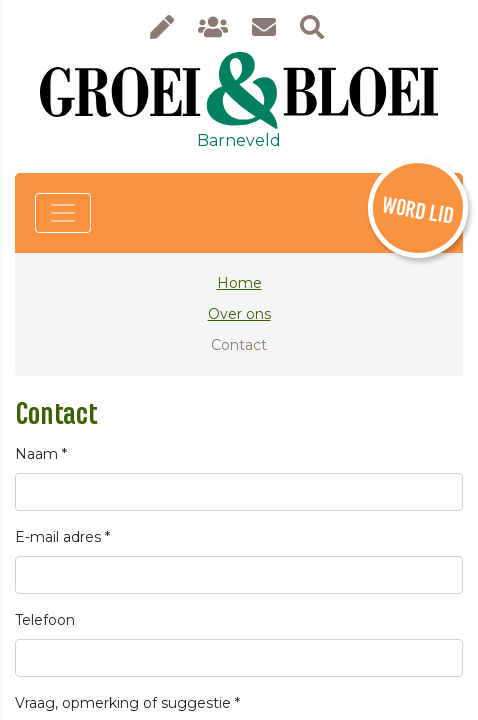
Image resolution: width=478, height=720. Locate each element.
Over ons (239, 314)
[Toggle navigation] (63, 213)
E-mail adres (62, 537)
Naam (41, 454)
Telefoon (45, 620)
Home (239, 283)
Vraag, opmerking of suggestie (127, 703)
